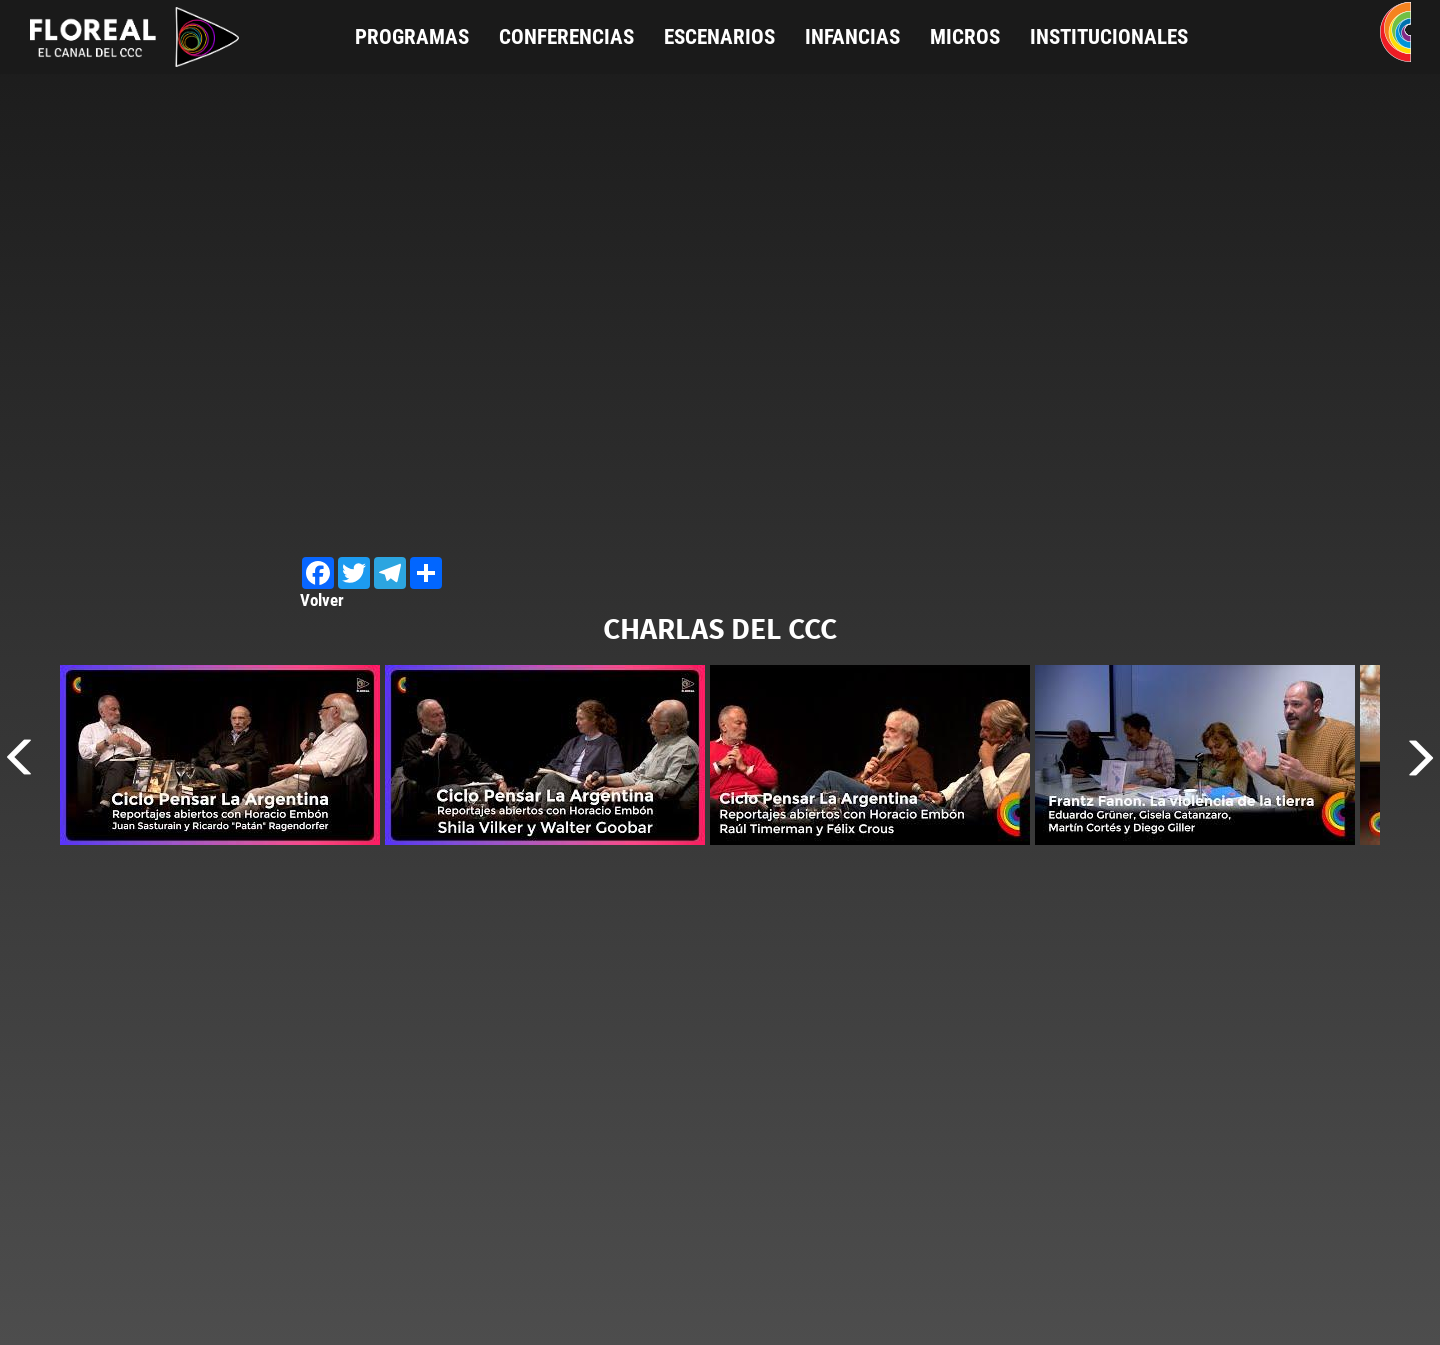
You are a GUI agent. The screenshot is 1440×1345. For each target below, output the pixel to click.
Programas (412, 37)
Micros (965, 37)
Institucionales (1109, 37)
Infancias (852, 37)
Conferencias (566, 37)
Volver (322, 600)
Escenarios (719, 37)
